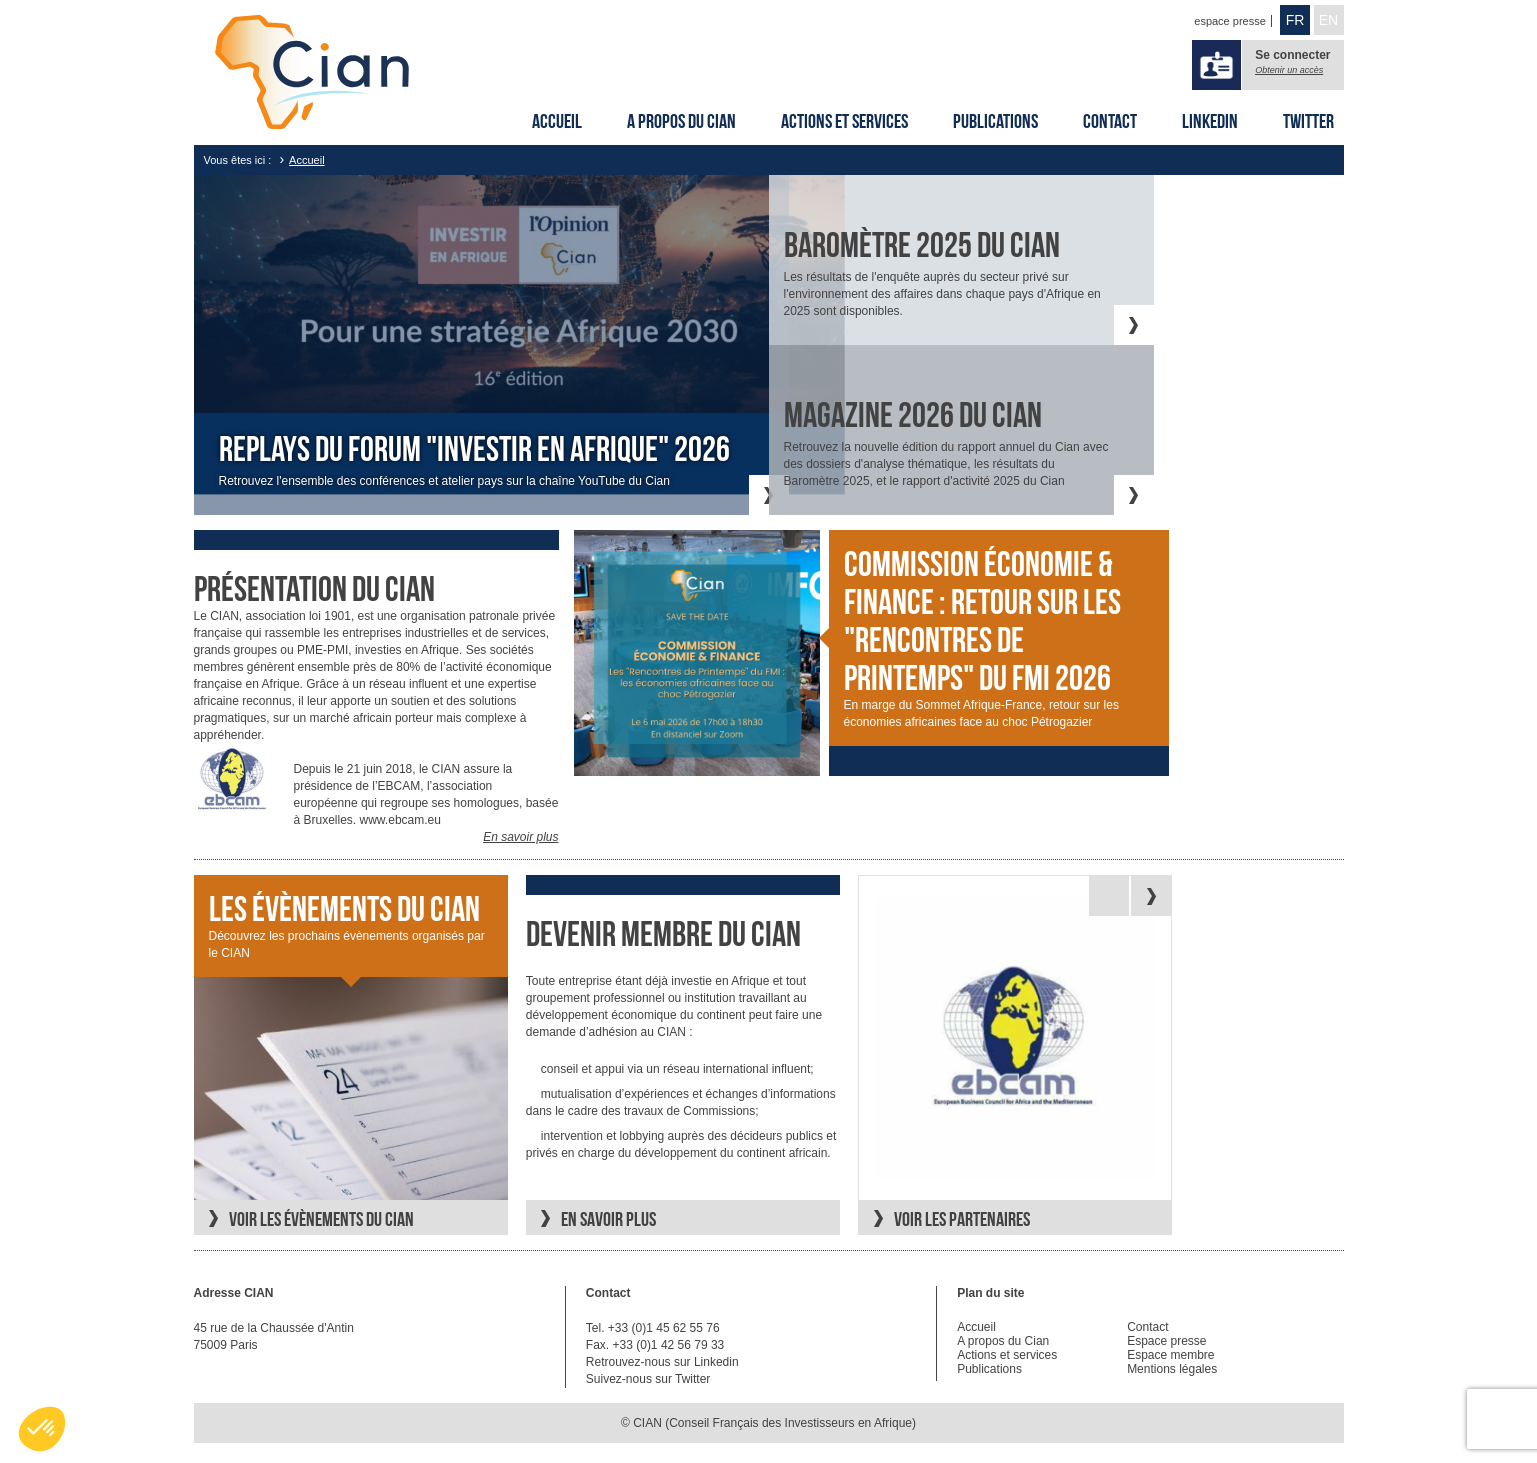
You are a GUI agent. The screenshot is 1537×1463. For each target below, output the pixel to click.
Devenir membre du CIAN (663, 934)
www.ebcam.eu (400, 820)
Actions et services (844, 121)
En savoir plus (520, 837)
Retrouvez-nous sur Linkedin (662, 1362)
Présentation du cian (314, 589)
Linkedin (1210, 121)
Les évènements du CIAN (344, 909)
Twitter (1308, 121)
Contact (1110, 121)
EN (1328, 20)
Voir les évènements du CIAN (321, 1219)
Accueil (557, 121)
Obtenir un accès (1289, 70)
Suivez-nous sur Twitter (648, 1379)
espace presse (1230, 21)
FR (1295, 20)
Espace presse (1166, 1341)
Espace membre (1170, 1355)
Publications (995, 121)
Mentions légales (1172, 1369)
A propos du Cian (681, 121)
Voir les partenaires (962, 1219)
